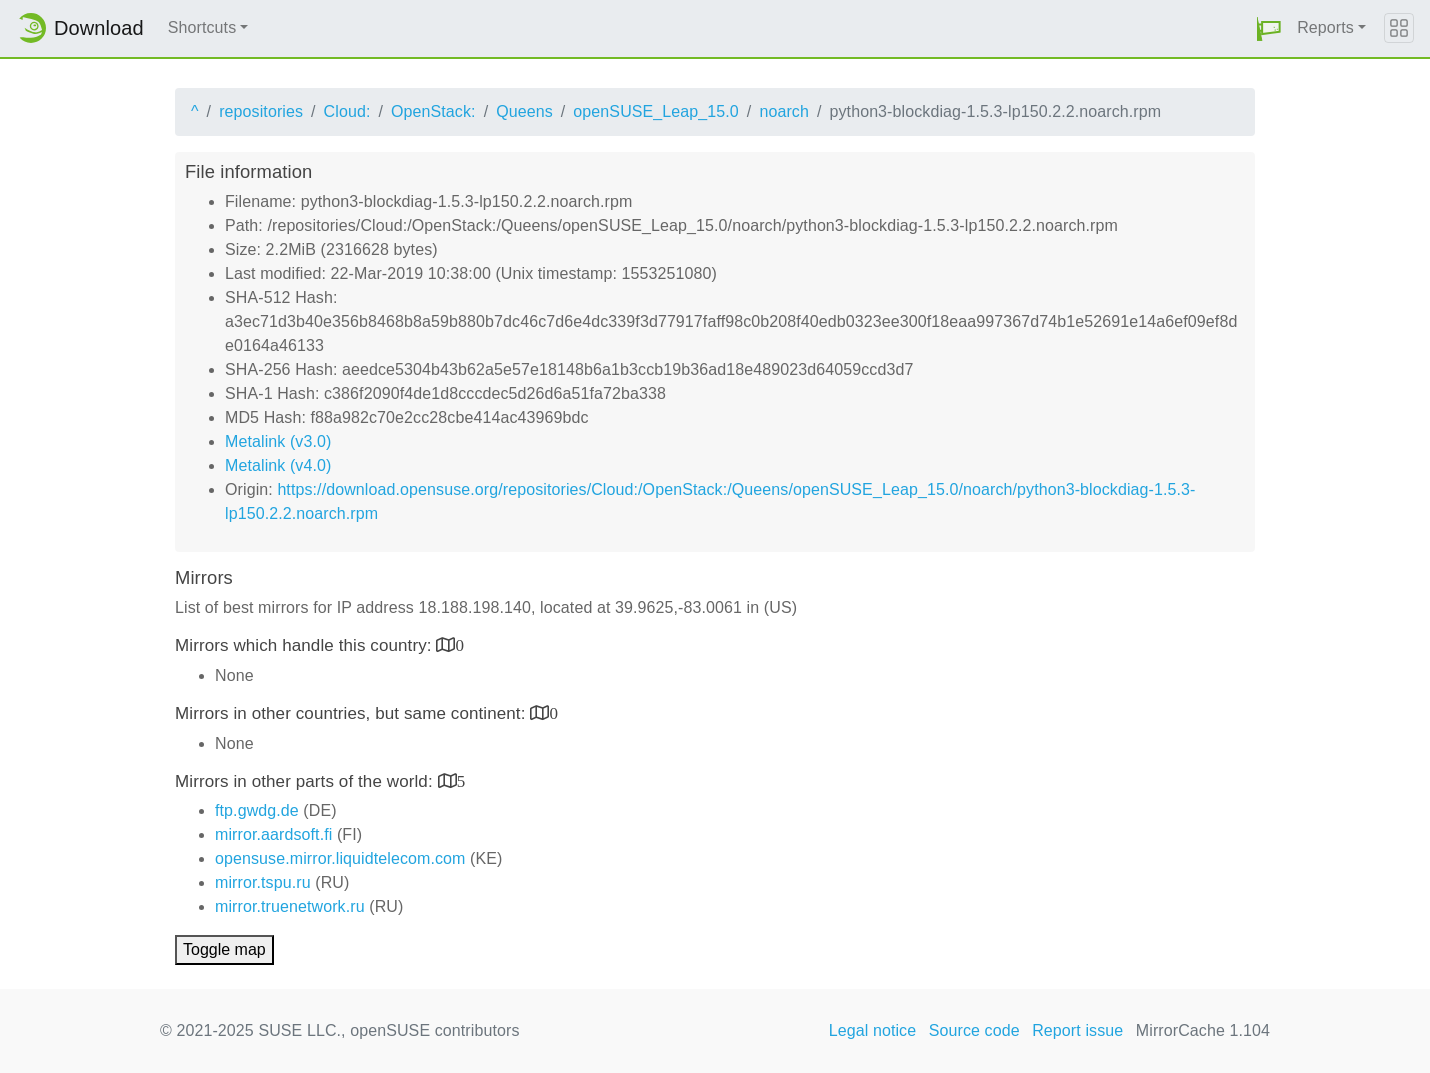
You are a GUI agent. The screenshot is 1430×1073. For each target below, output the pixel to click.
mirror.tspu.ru (263, 882)
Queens (524, 111)
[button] (1269, 28)
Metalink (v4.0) (278, 465)
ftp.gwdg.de (257, 810)
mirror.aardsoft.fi (273, 834)
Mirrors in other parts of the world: (306, 781)
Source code (974, 1030)
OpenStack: (433, 111)
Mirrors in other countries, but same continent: (352, 713)
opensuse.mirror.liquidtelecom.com (340, 858)
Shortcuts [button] (202, 27)
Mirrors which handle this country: (305, 645)
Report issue (1077, 1030)
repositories (261, 111)
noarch (784, 111)
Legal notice (873, 1030)
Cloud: (347, 111)
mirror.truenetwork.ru (290, 906)
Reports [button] (1325, 27)
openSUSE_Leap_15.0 (656, 111)
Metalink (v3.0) (278, 441)
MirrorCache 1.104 (1203, 1030)
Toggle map (224, 949)
